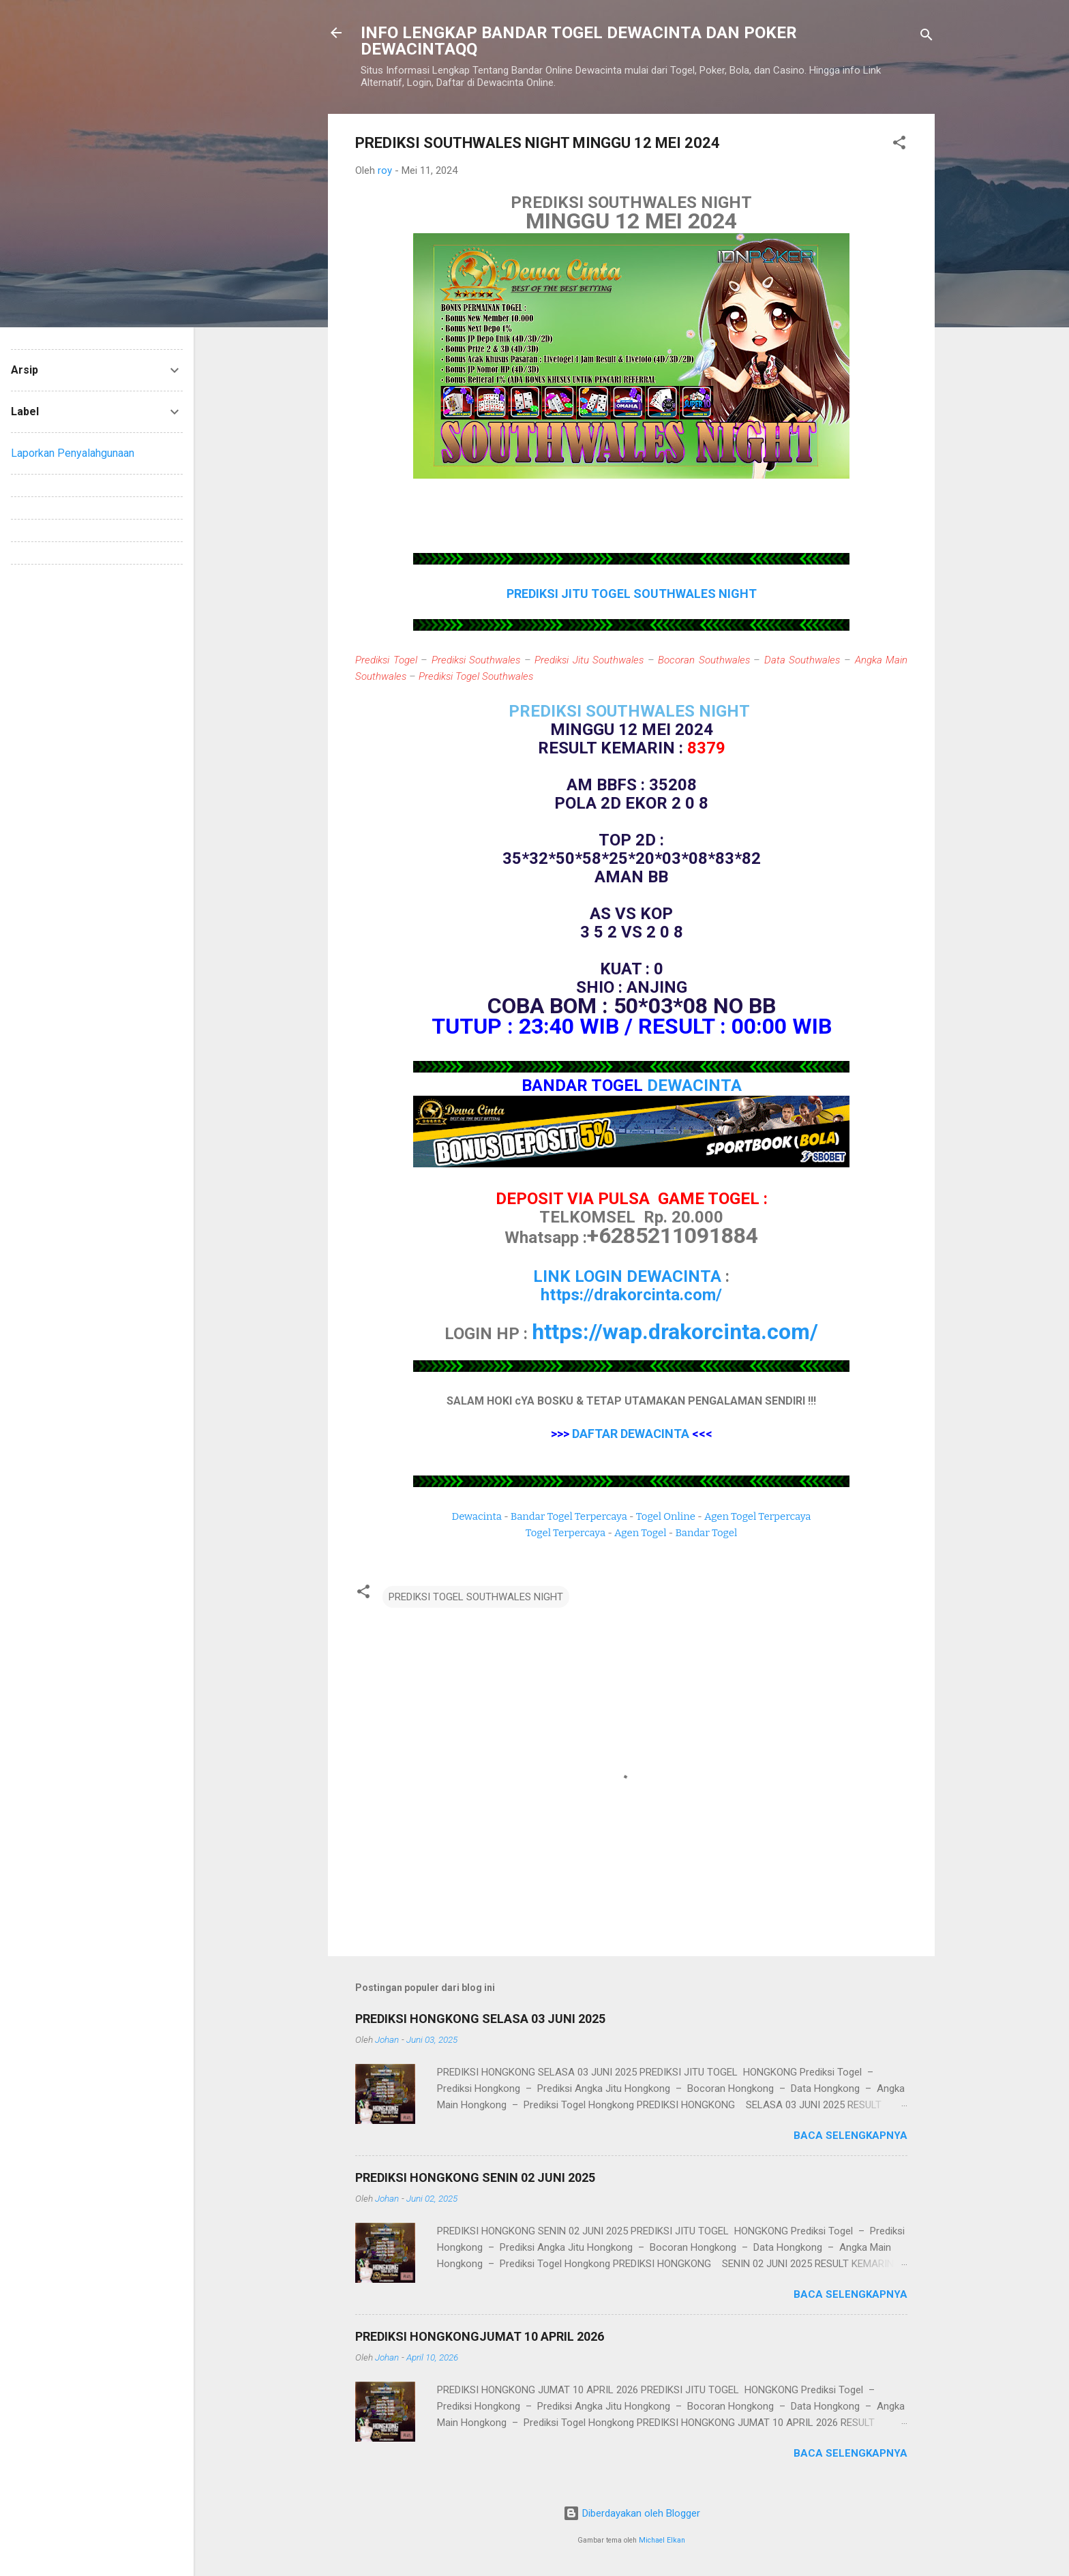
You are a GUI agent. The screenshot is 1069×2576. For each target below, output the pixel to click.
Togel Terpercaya (565, 1533)
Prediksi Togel (386, 660)
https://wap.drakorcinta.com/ (675, 1332)
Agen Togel (640, 1533)
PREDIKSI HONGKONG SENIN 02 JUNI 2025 (475, 2177)
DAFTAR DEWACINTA (630, 1433)
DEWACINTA (694, 1085)
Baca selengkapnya (850, 2135)
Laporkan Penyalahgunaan (72, 453)
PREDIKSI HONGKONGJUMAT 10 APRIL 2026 (479, 2336)
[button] (899, 144)
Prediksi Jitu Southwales (589, 660)
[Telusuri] (926, 37)
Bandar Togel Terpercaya (569, 1516)
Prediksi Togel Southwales (476, 676)
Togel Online (665, 1516)
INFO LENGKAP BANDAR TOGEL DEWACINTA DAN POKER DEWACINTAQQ (579, 41)
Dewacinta (477, 1516)
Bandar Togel (706, 1533)
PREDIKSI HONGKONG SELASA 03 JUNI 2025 (480, 2018)
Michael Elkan (662, 2540)
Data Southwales (802, 660)
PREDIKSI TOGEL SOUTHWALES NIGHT (476, 1597)
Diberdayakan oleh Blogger (631, 2513)
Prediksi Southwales (476, 660)
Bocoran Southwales (704, 660)
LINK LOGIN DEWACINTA (627, 1276)
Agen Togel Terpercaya (757, 1516)
